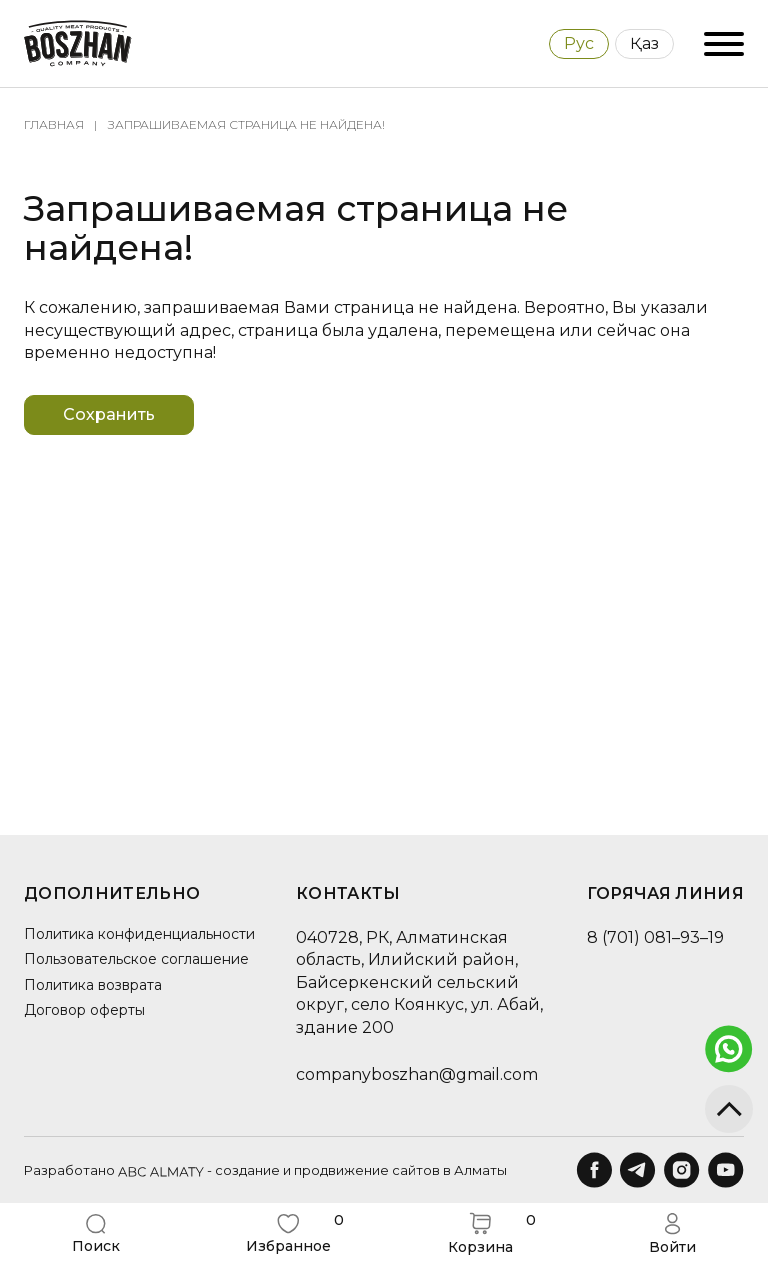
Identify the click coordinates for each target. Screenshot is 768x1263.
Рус (579, 43)
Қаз (644, 43)
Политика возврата (93, 985)
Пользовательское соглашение (136, 959)
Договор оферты (84, 1010)
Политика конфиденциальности (139, 934)
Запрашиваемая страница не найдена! (246, 124)
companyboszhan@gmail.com (417, 1074)
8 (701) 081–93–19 (655, 937)
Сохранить (109, 414)
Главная (54, 124)
